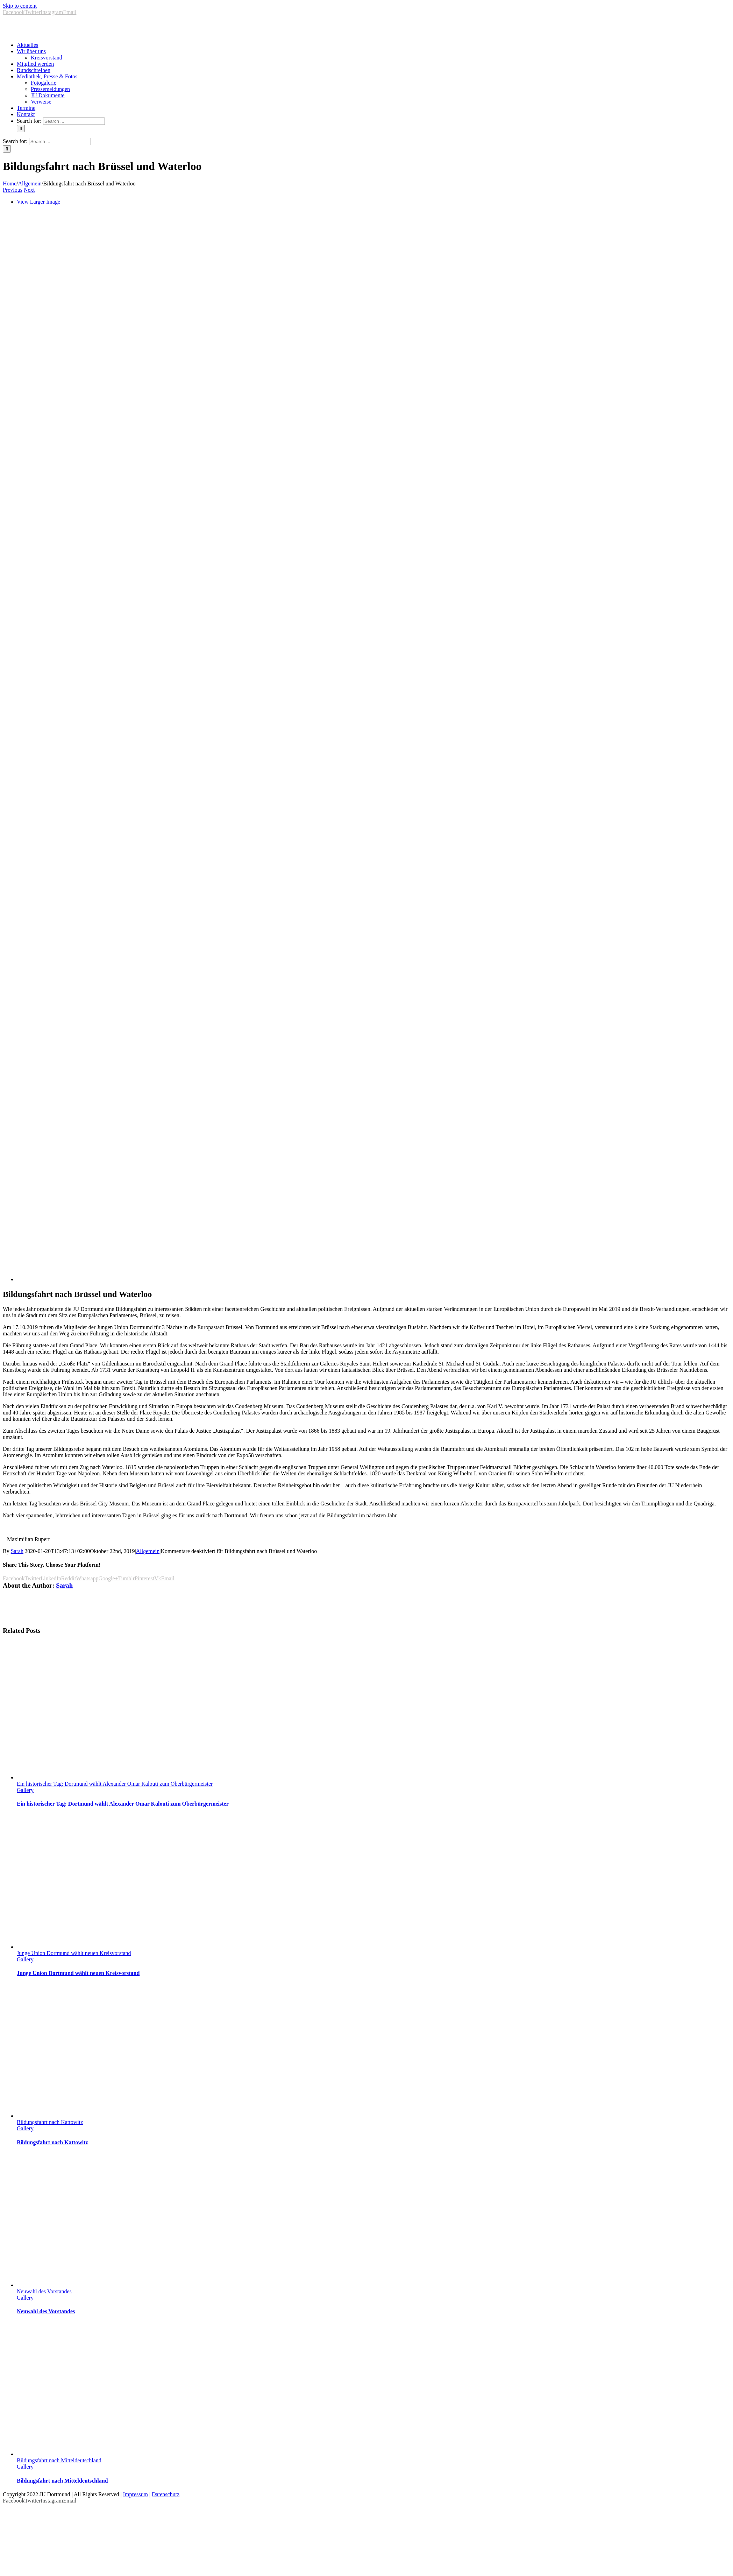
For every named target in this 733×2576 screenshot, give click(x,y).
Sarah (17, 1551)
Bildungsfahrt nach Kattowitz (50, 2122)
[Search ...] (74, 121)
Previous (12, 190)
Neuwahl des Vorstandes (44, 2291)
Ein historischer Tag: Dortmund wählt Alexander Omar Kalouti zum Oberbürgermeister (115, 1784)
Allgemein (148, 1551)
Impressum (135, 2494)
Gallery (25, 1790)
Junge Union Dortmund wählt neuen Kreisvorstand (74, 1953)
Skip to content (20, 6)
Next (29, 190)
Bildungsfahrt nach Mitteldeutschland (59, 2460)
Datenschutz (165, 2494)
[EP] (375, 1279)
